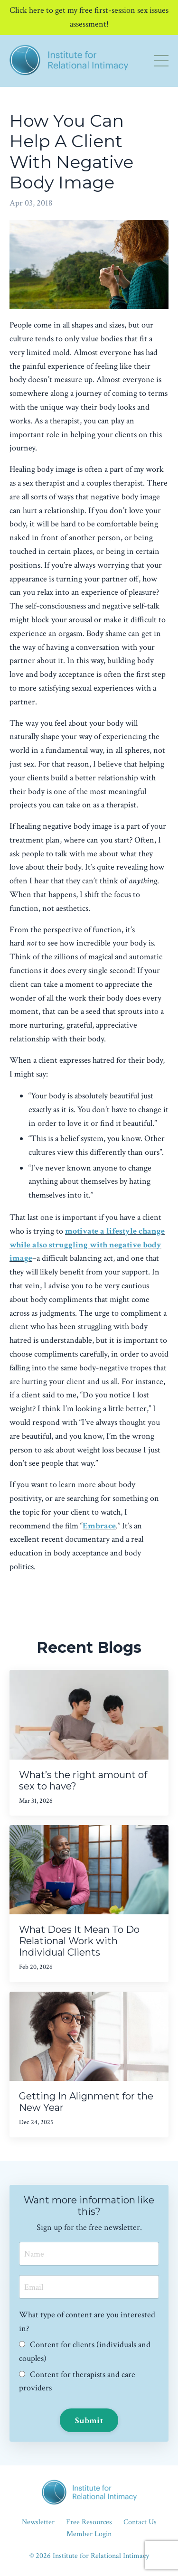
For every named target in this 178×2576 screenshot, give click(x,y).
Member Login (89, 2534)
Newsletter (38, 2522)
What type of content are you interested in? (87, 2321)
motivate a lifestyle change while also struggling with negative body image (87, 1245)
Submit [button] (89, 2420)
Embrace (99, 1525)
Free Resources (89, 2522)
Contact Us (140, 2522)
